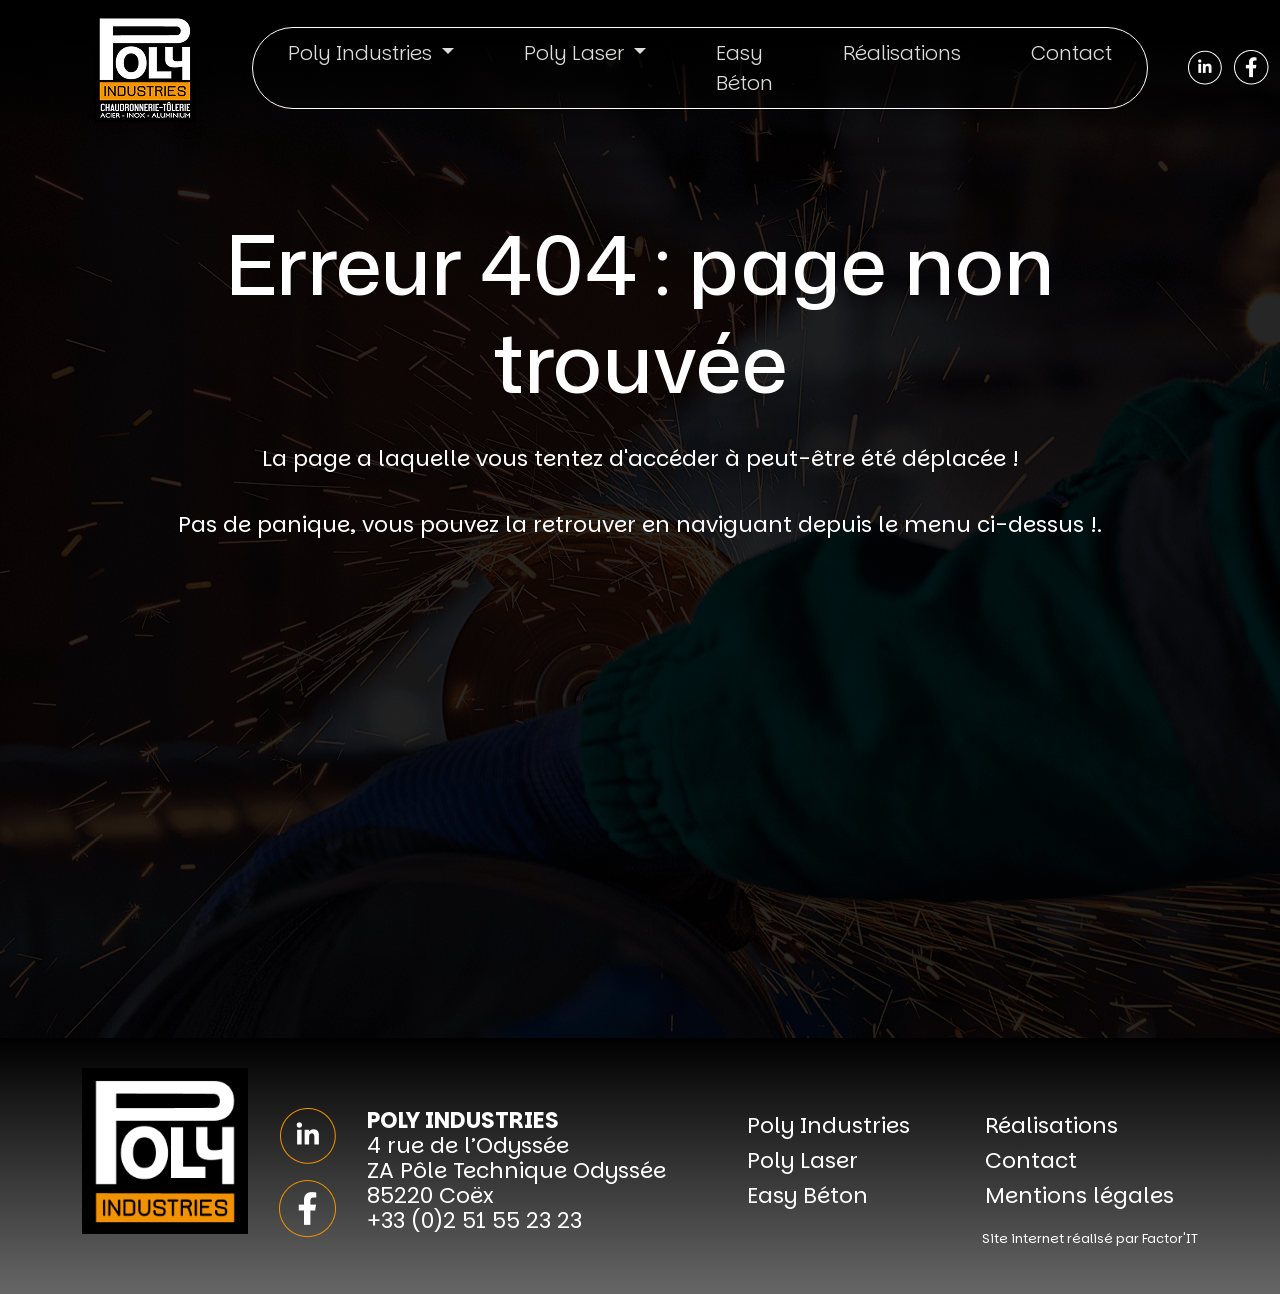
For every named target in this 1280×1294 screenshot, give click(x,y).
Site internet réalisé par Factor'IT (1090, 1238)
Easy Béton (744, 68)
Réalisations (902, 53)
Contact (1071, 53)
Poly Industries (828, 1125)
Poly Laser (802, 1160)
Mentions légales (1079, 1195)
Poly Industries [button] (362, 53)
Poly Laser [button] (576, 53)
